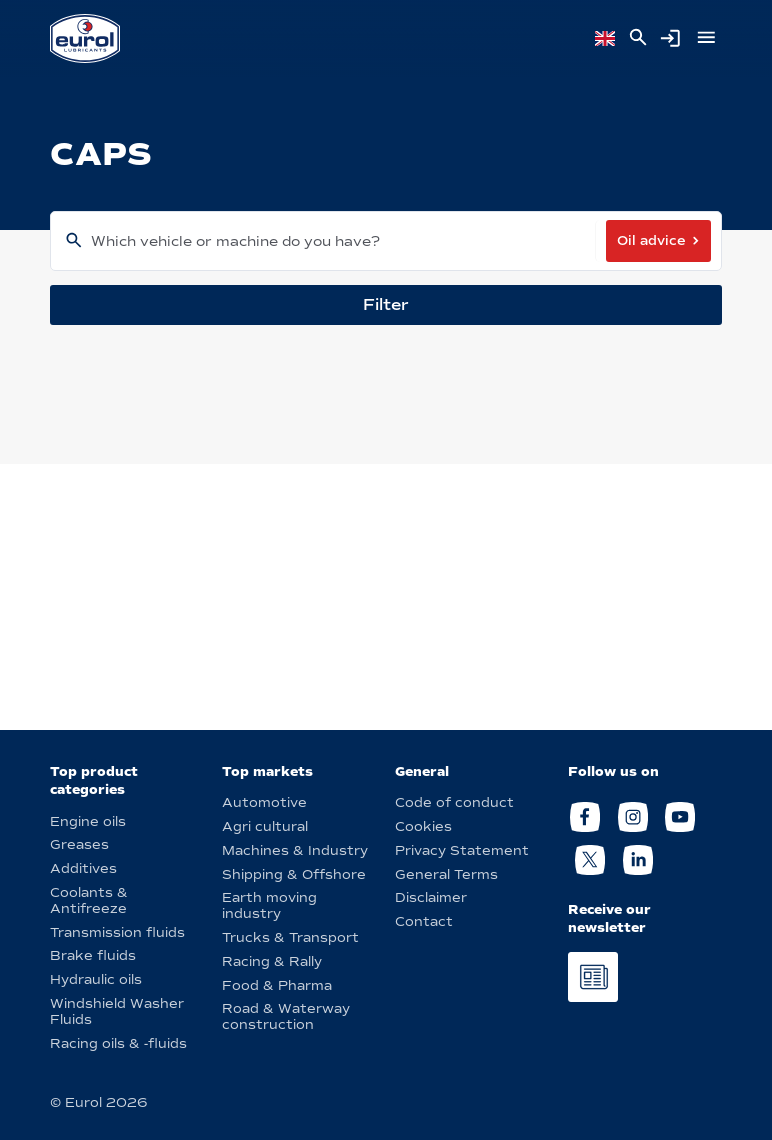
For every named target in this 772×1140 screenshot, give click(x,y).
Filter (386, 304)
